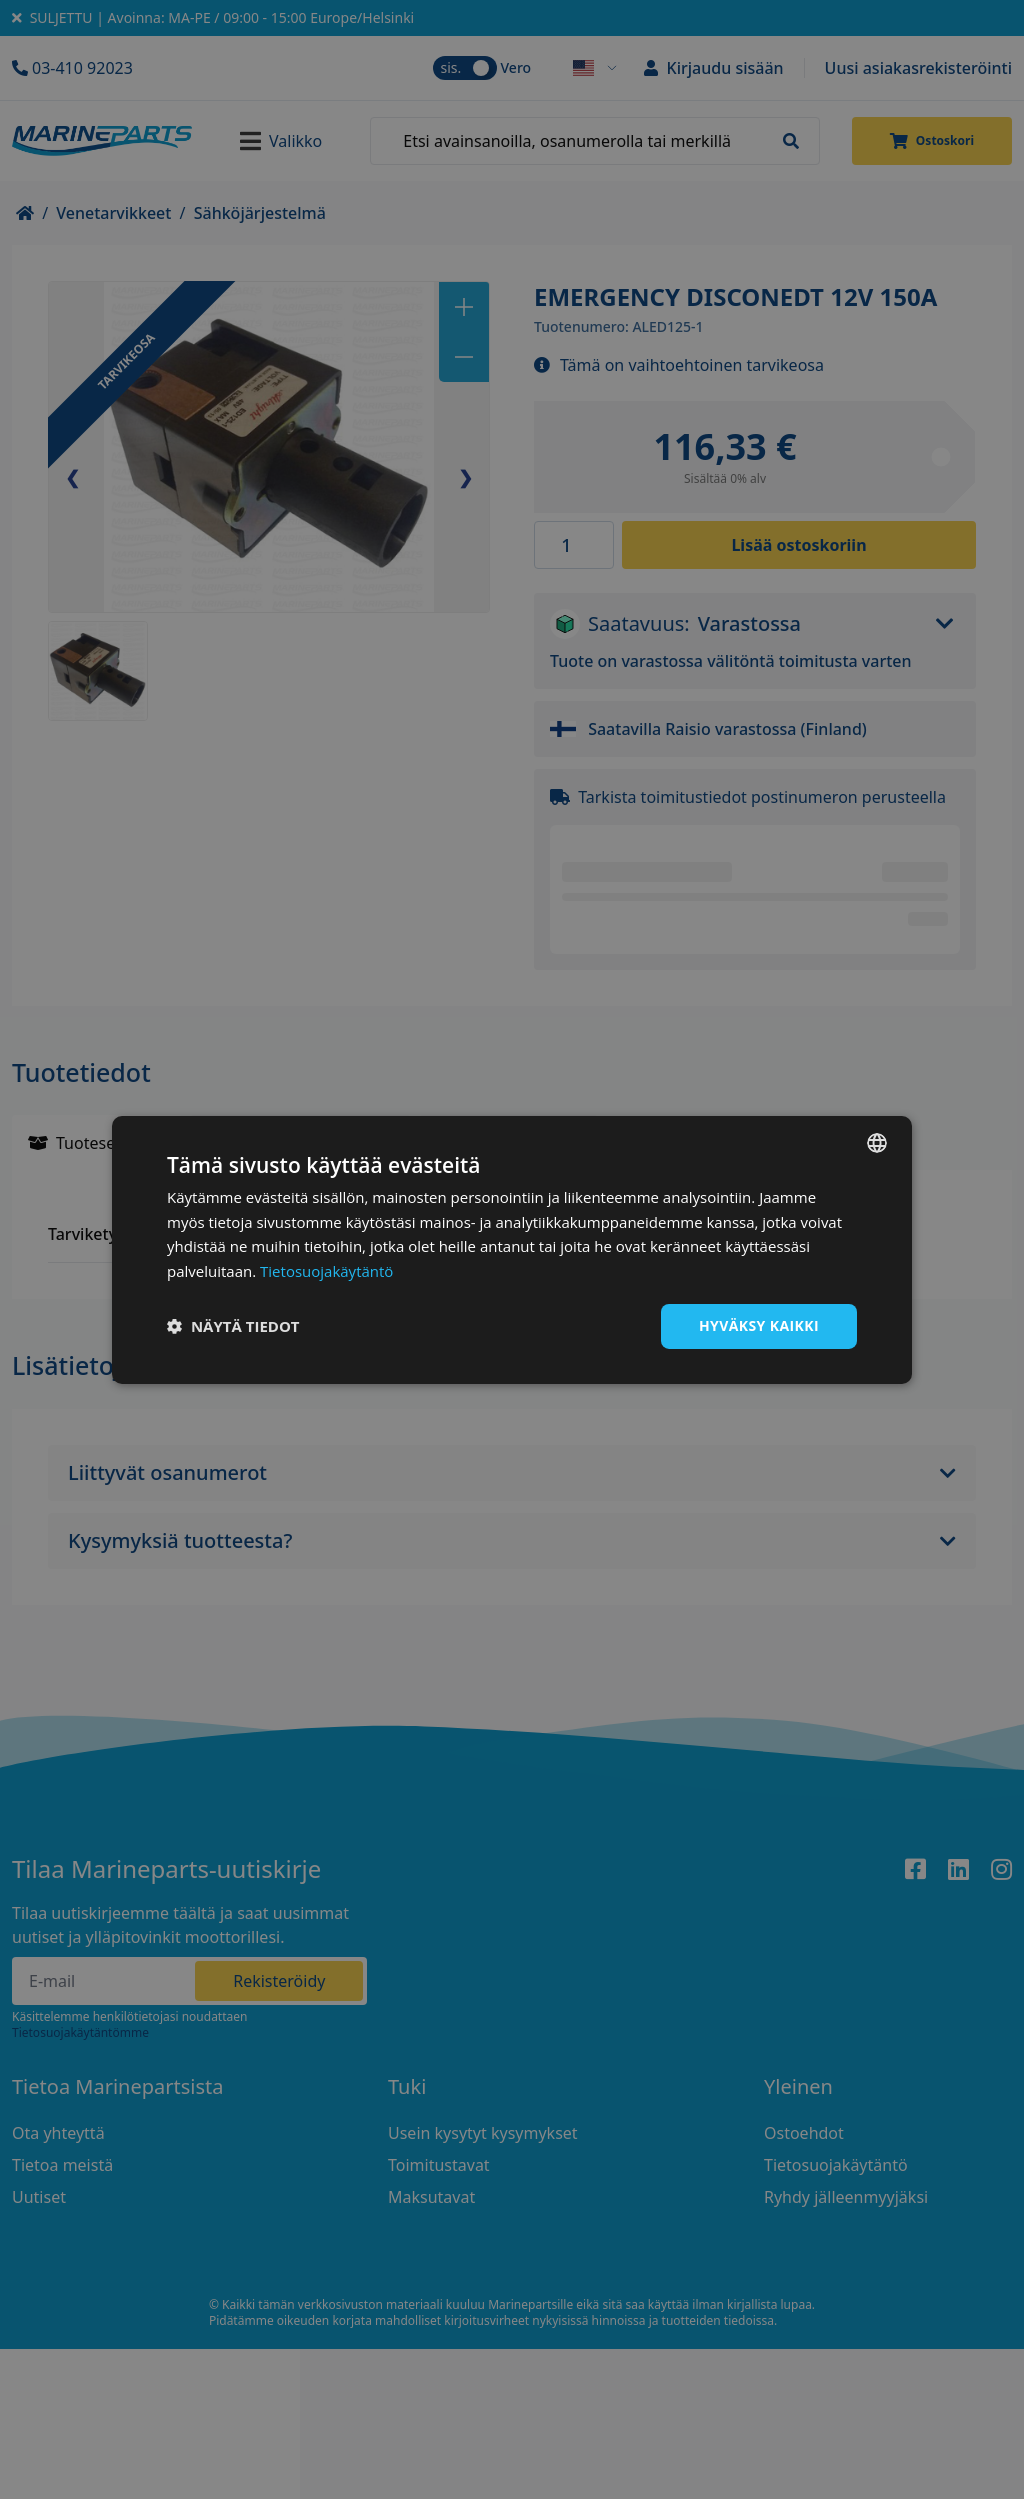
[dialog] (512, 1249)
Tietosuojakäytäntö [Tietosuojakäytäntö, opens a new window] (326, 1271)
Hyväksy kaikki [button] (759, 1325)
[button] (233, 1326)
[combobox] (877, 1142)
